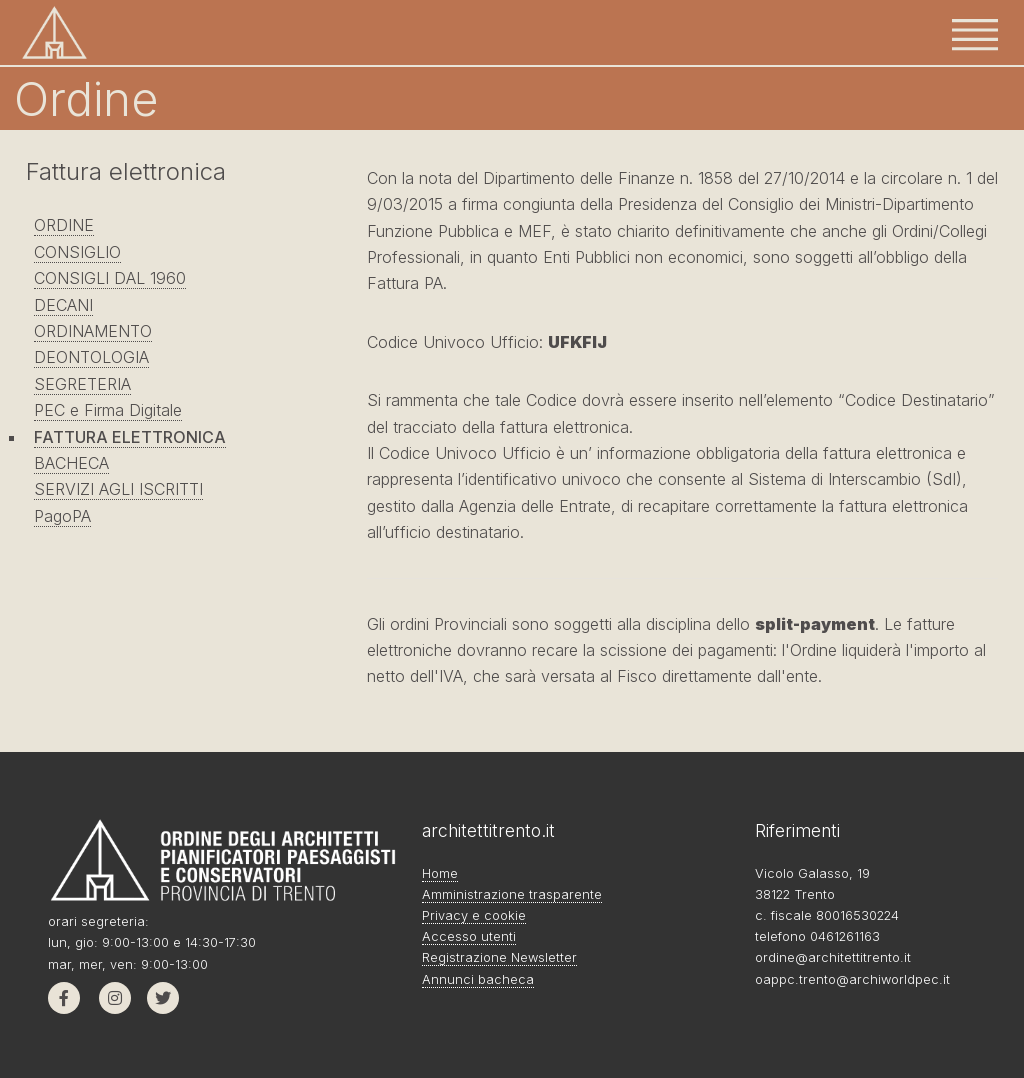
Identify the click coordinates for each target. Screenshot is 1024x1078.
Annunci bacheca (478, 979)
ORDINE (64, 225)
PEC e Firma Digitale (108, 410)
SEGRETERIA (82, 384)
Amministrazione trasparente (512, 894)
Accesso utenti (469, 936)
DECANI (63, 305)
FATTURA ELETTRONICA (130, 437)
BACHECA (71, 463)
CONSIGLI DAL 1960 (110, 278)
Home (440, 873)
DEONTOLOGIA (91, 357)
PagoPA (62, 516)
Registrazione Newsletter (499, 957)
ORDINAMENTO (93, 331)
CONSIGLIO (77, 252)
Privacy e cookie (474, 915)
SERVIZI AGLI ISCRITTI (118, 489)
